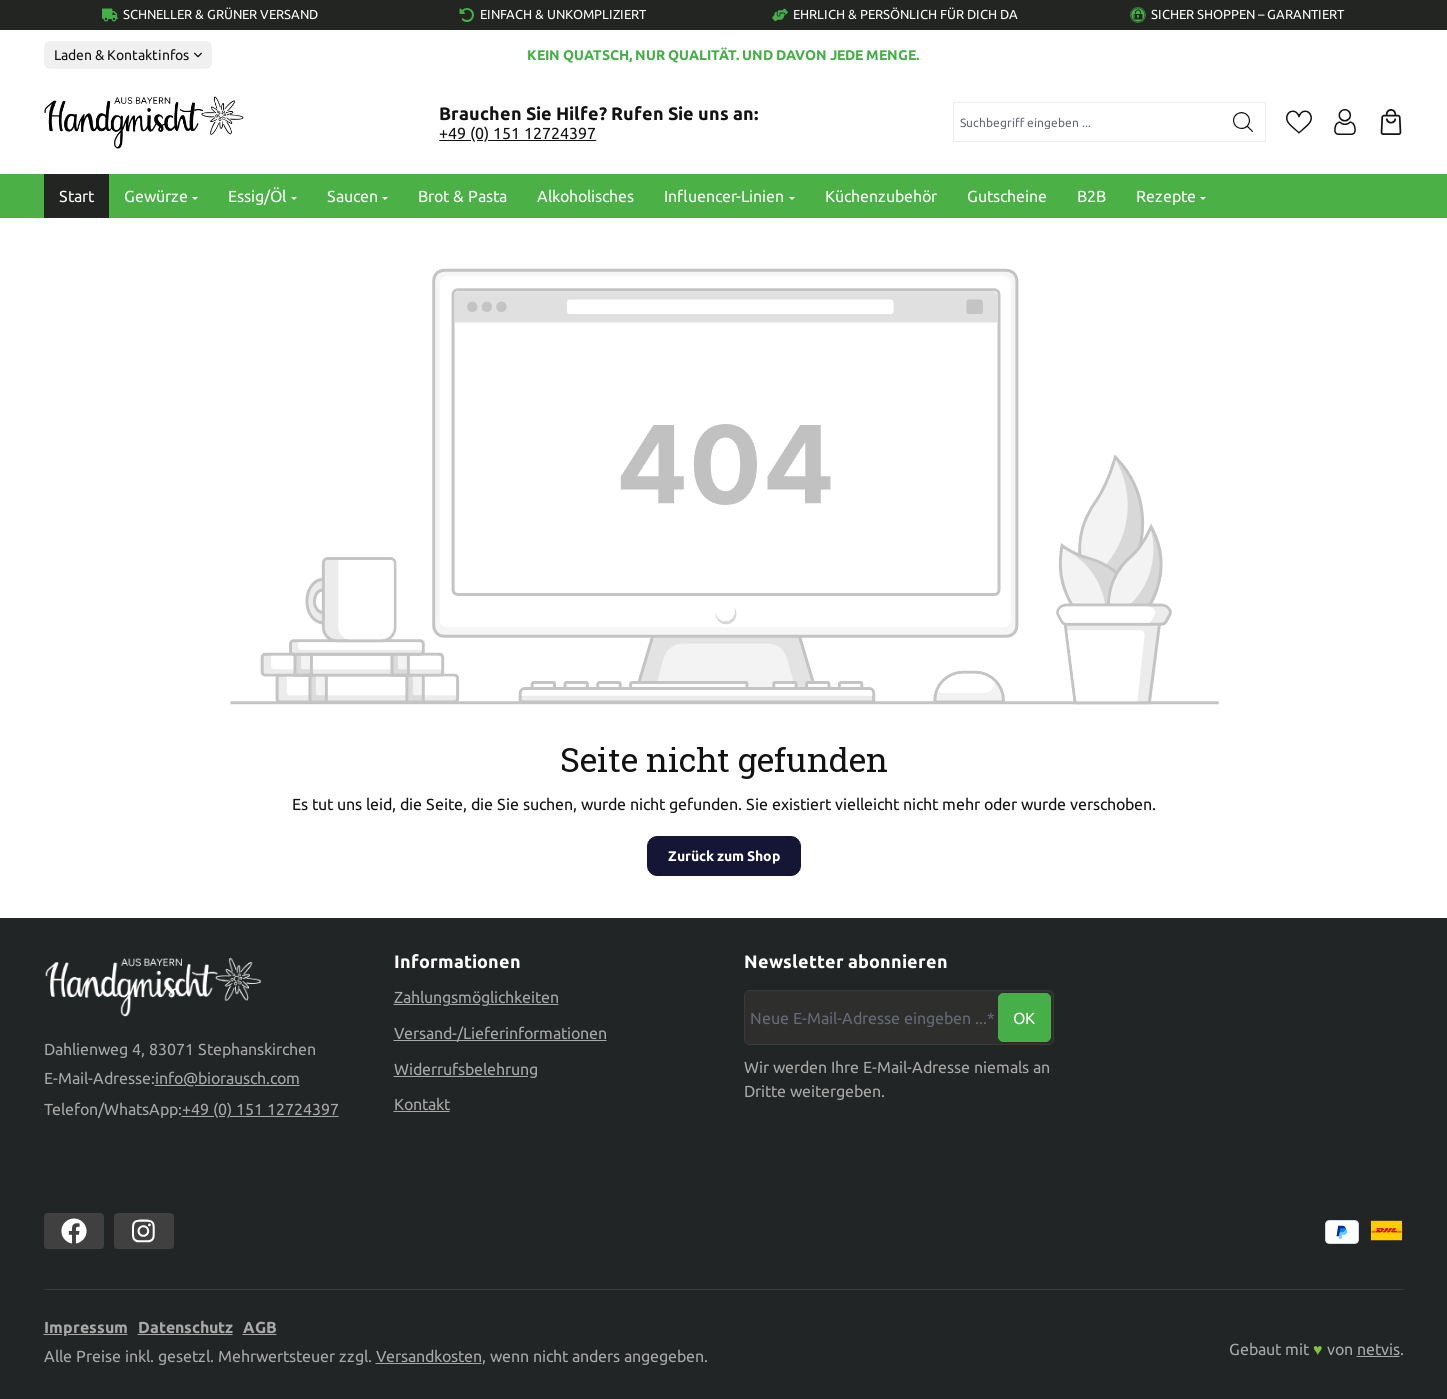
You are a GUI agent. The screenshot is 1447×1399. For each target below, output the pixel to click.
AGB (260, 1327)
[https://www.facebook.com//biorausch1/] (74, 1231)
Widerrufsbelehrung (466, 1069)
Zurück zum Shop (724, 856)
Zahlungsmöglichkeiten (476, 997)
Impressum (86, 1327)
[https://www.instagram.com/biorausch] (144, 1231)
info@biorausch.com (227, 1079)
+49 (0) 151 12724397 (517, 133)
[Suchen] (1243, 122)
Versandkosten (429, 1356)
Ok (1024, 1018)
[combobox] (1087, 122)
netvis (1378, 1349)
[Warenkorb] (1391, 122)
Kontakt (422, 1104)
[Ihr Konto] (1345, 122)
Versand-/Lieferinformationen (500, 1033)
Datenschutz (185, 1327)
